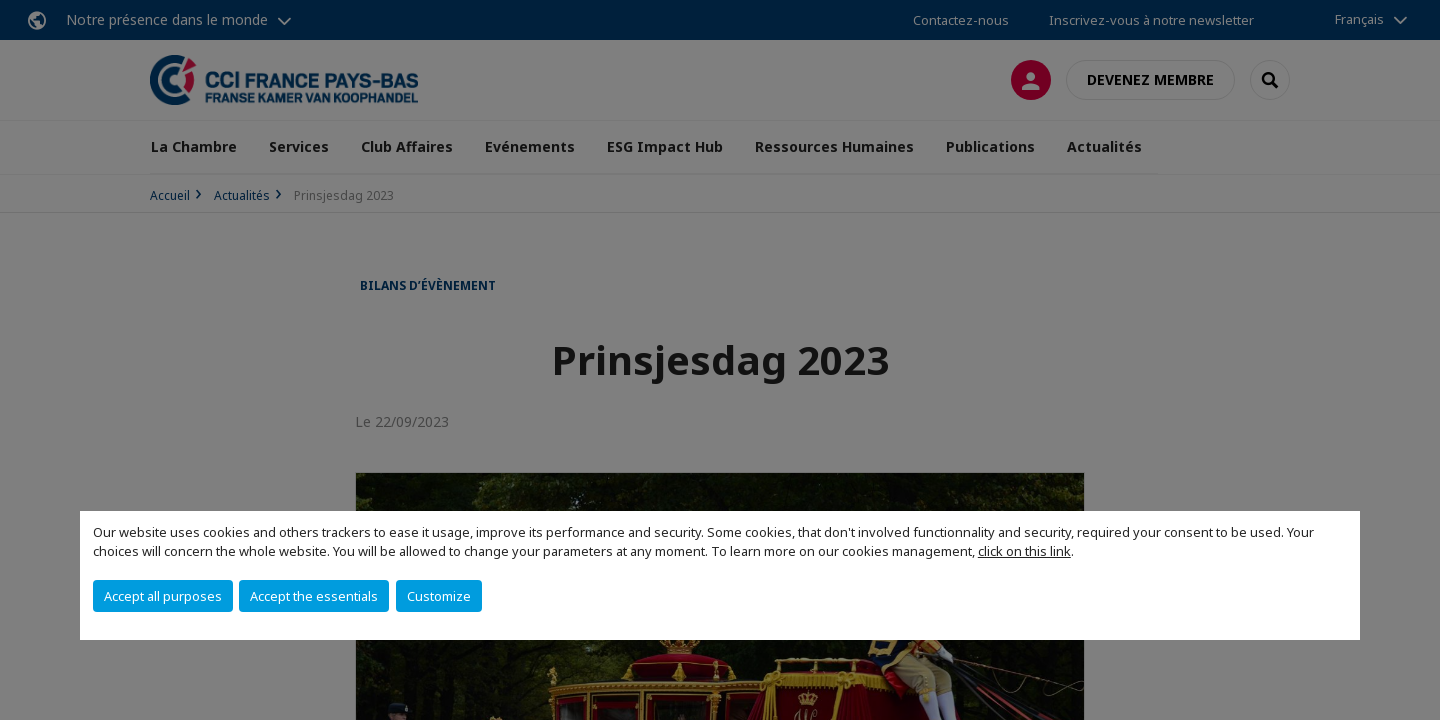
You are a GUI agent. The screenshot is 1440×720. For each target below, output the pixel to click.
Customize (439, 596)
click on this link (1024, 551)
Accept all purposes (163, 596)
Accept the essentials (314, 596)
